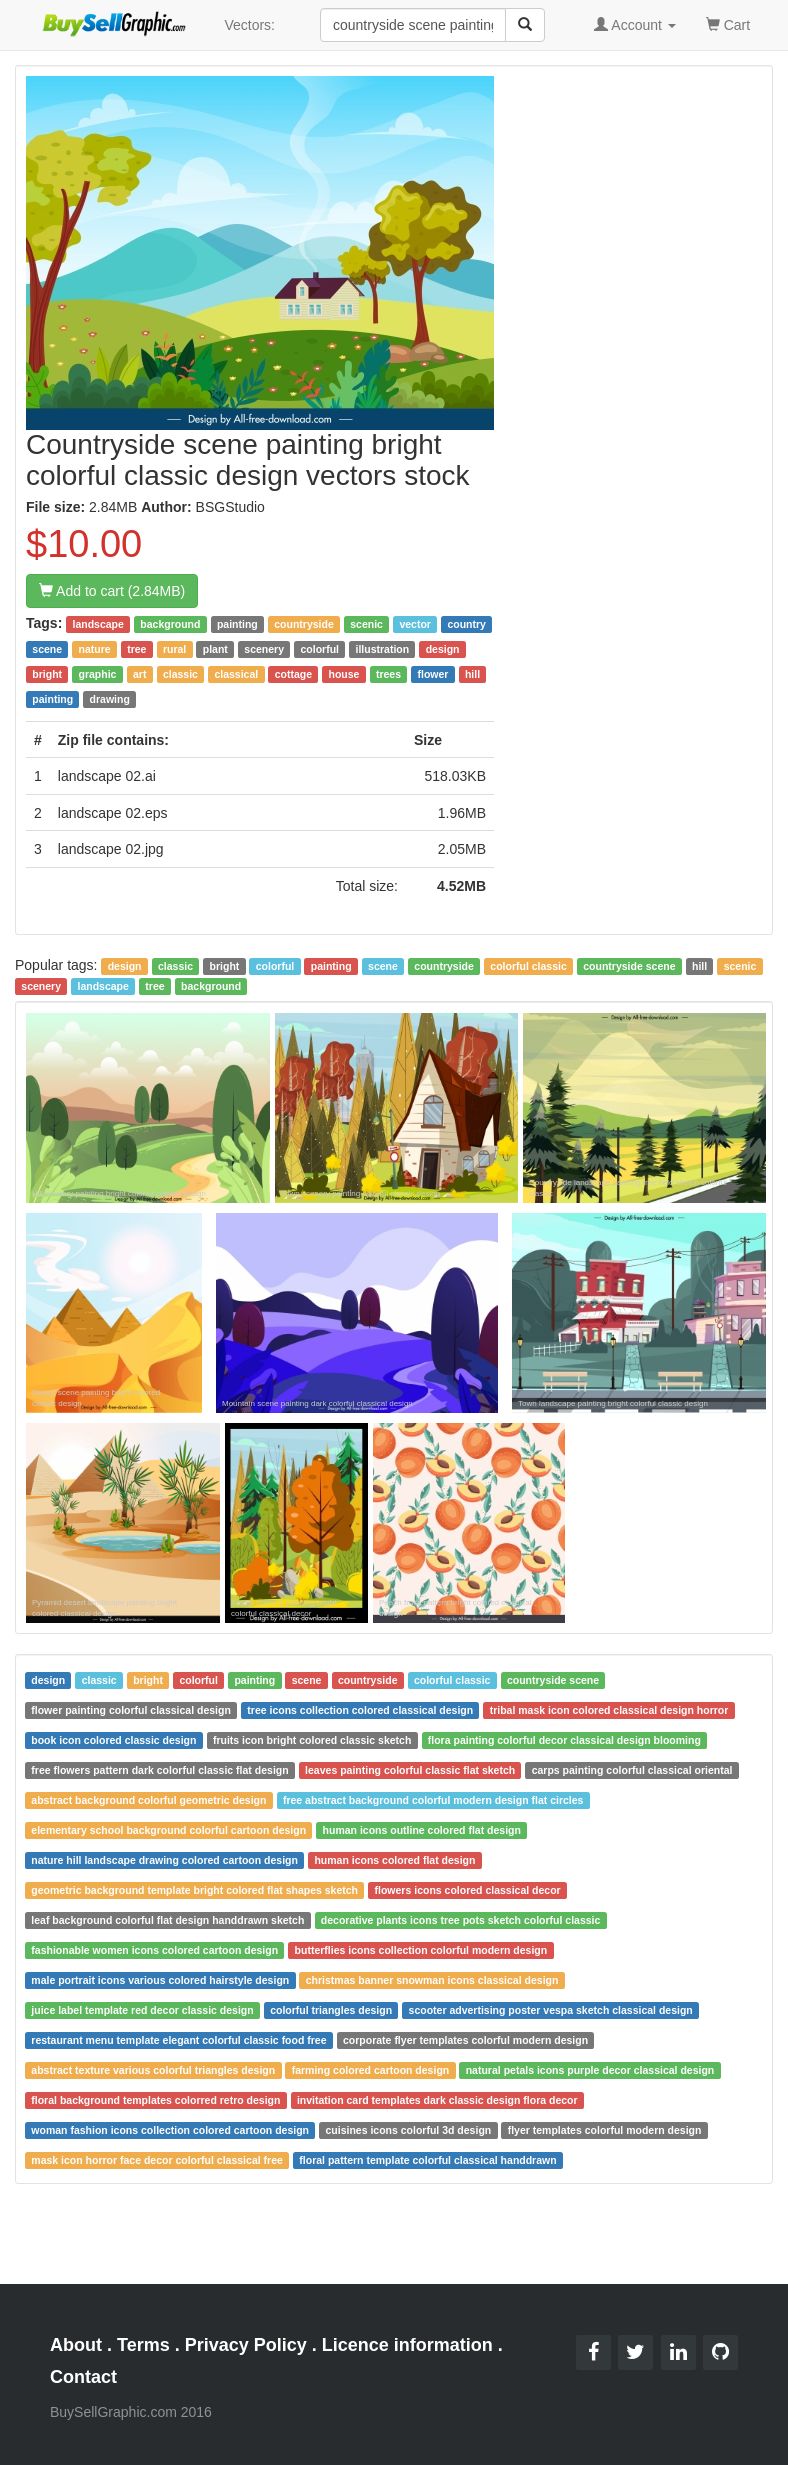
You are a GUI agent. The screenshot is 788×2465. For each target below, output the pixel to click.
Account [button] (635, 25)
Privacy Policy (246, 2345)
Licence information (407, 2345)
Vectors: (249, 25)
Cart (728, 23)
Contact (83, 2377)
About (76, 2345)
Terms (143, 2345)
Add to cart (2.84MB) (112, 591)
